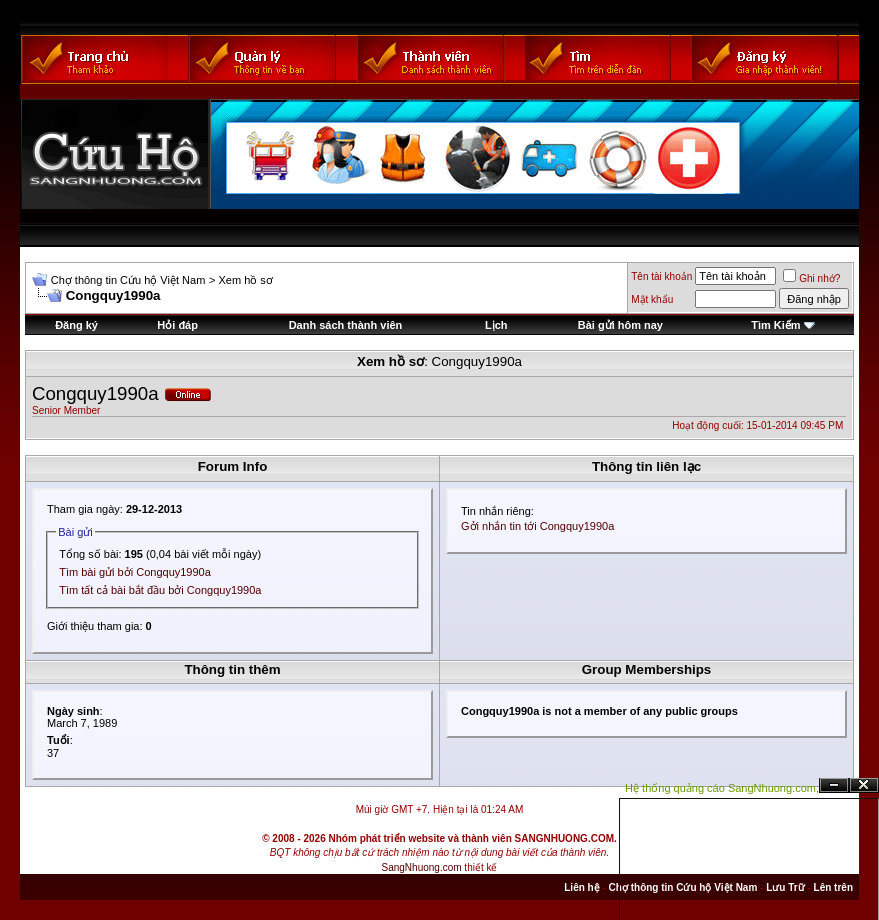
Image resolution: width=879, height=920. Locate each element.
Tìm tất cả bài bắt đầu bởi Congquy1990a (160, 590)
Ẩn (834, 785)
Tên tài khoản (661, 276)
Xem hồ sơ (245, 280)
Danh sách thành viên (346, 325)
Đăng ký (76, 325)
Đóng (864, 785)
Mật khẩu (652, 299)
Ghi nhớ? (811, 278)
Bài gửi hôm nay (620, 325)
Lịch (496, 325)
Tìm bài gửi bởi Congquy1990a (135, 572)
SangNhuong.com (422, 867)
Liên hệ (581, 887)
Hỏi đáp (177, 325)
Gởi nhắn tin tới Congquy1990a (537, 526)
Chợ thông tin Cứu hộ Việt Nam (128, 280)
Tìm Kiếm (775, 325)
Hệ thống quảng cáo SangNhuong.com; (722, 788)
